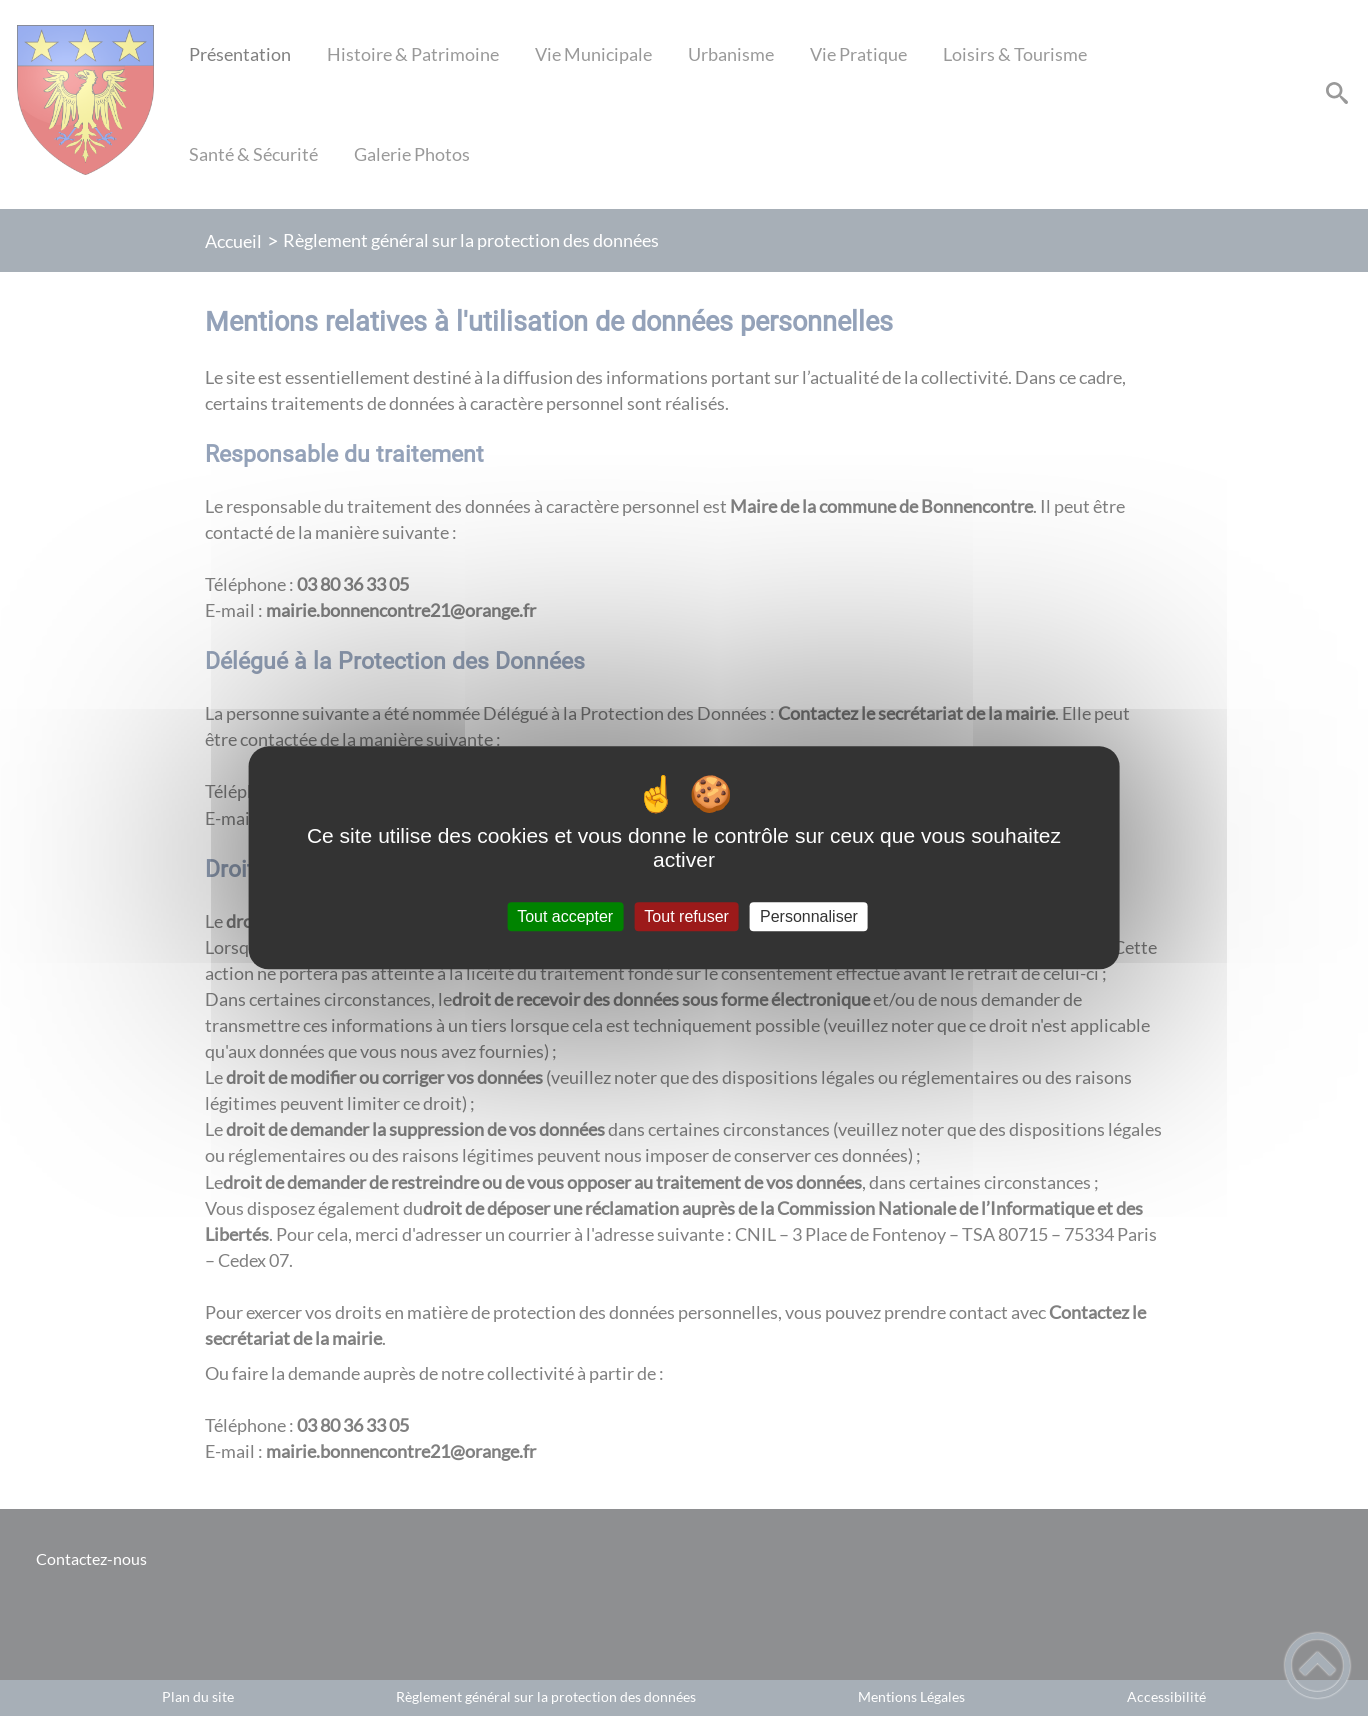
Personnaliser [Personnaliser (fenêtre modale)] (809, 916)
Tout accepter (565, 916)
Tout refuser (686, 916)
